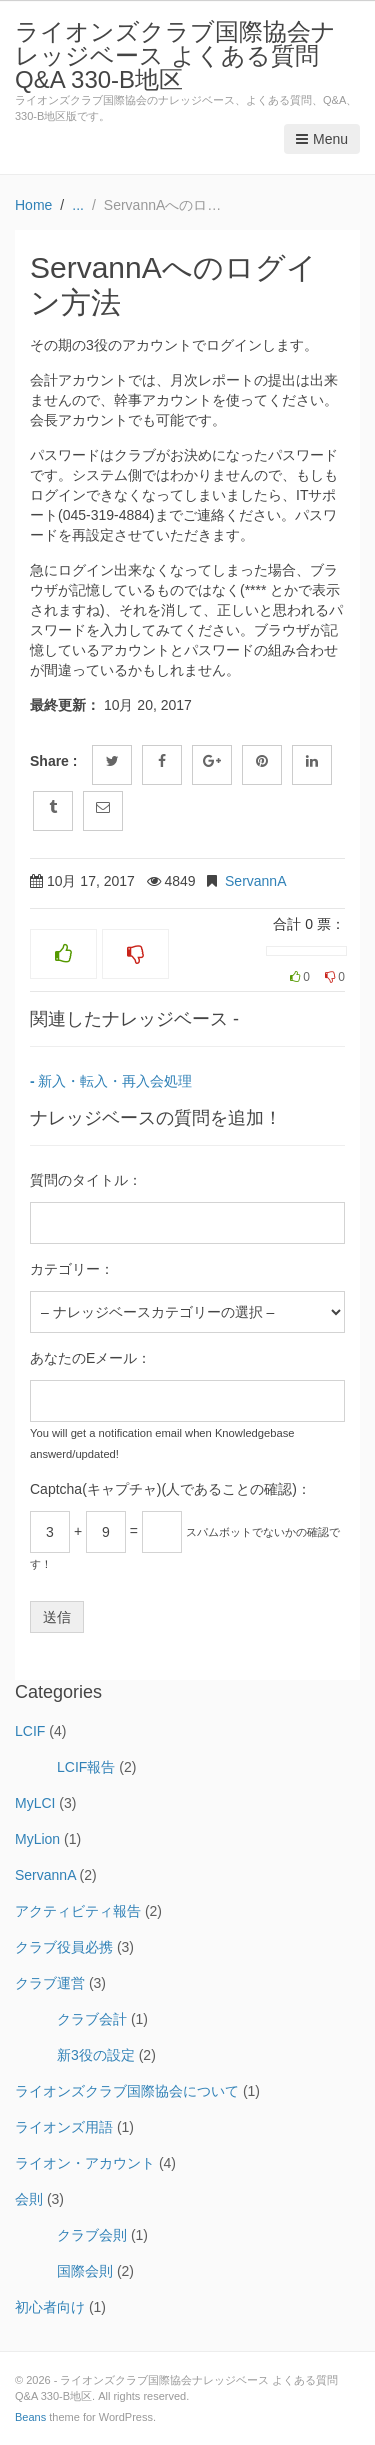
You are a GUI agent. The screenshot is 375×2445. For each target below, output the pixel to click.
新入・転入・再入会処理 (115, 1081)
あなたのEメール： (90, 1358)
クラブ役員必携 (64, 1947)
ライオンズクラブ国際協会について (127, 2091)
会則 (29, 2199)
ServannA (255, 881)
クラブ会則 (92, 2235)
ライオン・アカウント (85, 2163)
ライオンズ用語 (64, 2127)
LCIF (30, 1731)
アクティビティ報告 (78, 1911)
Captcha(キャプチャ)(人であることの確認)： (170, 1489)
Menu (322, 139)
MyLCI (35, 1803)
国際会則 (85, 2271)
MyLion (37, 1839)
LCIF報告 (86, 1767)
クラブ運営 (50, 1983)
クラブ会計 (92, 2019)
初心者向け (50, 2307)
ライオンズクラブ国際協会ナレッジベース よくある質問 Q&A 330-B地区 (175, 55)
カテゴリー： (72, 1269)
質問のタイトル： (86, 1180)
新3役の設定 (96, 2055)
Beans (30, 2417)
